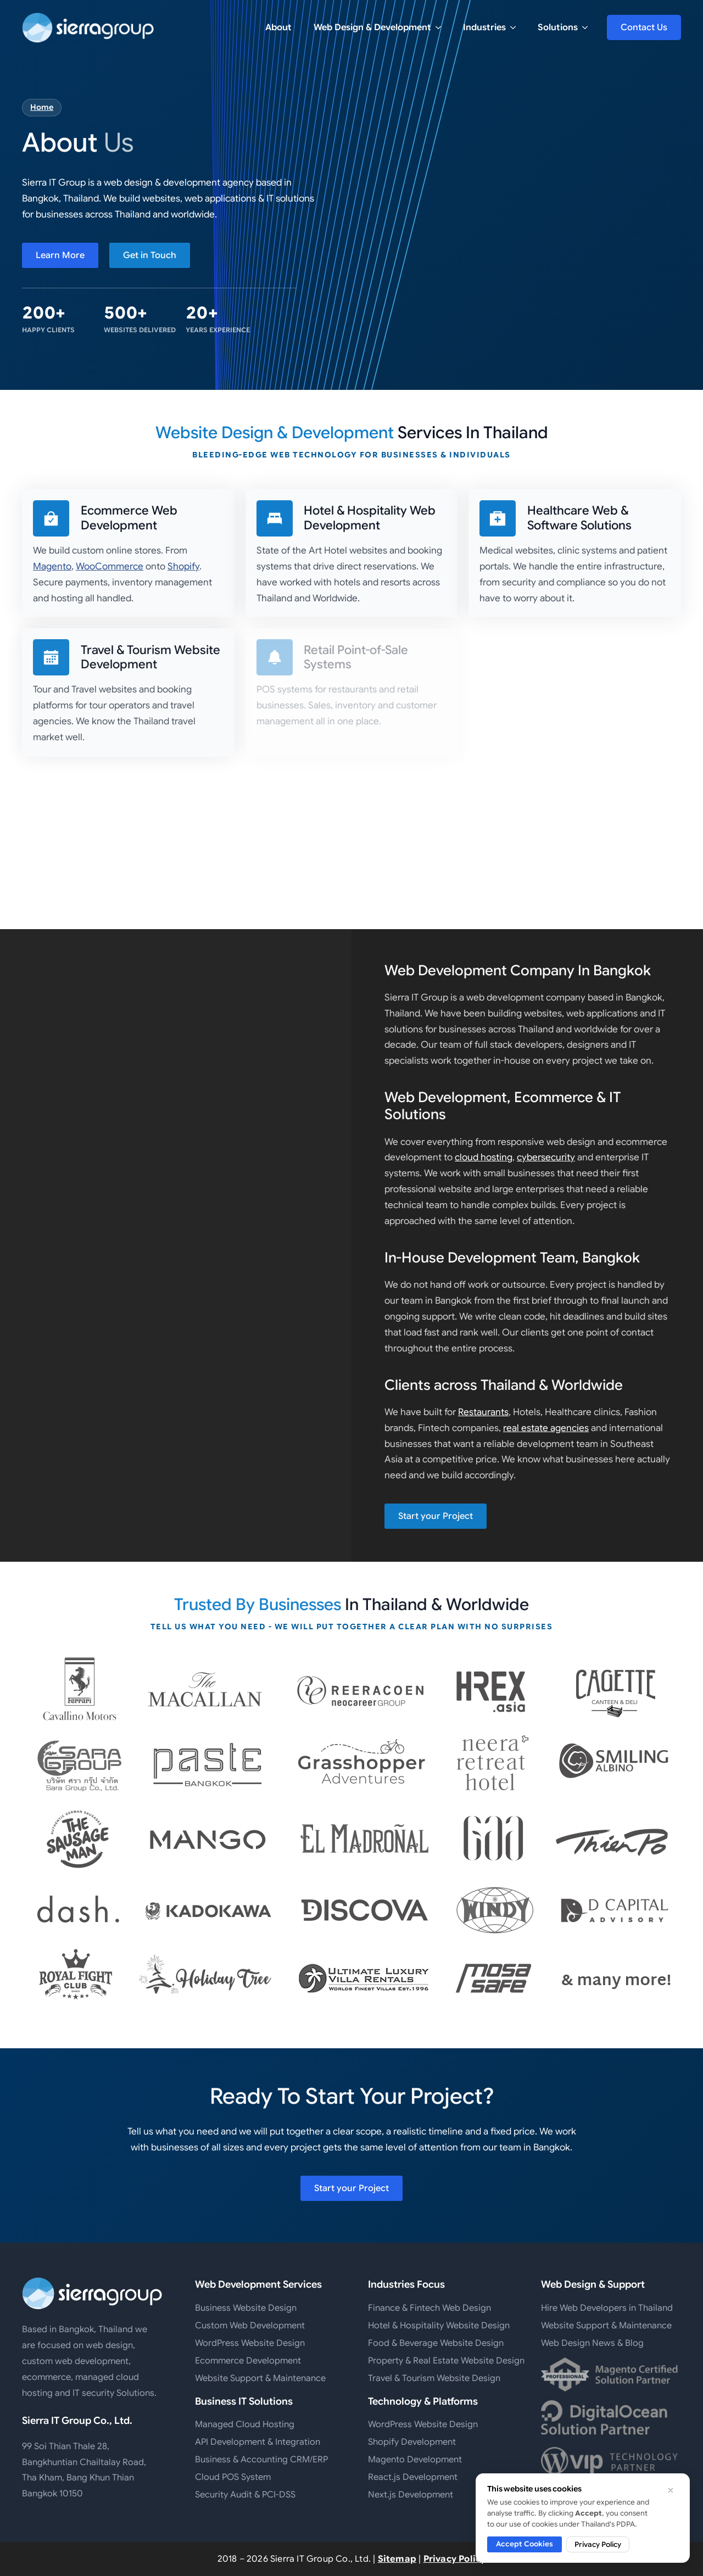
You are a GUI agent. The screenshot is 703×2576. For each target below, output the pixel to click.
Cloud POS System (233, 2477)
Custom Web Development (250, 2325)
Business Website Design (246, 2308)
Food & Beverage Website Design (436, 2343)
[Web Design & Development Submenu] (441, 27)
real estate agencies (546, 1428)
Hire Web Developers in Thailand (607, 2308)
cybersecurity (546, 1157)
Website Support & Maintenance (260, 2378)
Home (41, 107)
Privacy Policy (454, 2558)
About (278, 27)
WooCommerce (109, 566)
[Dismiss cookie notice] (670, 2490)
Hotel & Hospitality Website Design (438, 2325)
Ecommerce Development (248, 2360)
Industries (484, 27)
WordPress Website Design (250, 2343)
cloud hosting (483, 1157)
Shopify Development (412, 2442)
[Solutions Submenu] (588, 27)
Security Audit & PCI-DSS (245, 2494)
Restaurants (483, 1412)
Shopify (183, 566)
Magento (52, 566)
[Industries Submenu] (516, 27)
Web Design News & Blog (592, 2343)
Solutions (558, 27)
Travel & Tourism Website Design (434, 2378)
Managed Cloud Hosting (244, 2424)
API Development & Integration (257, 2442)
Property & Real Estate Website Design (438, 2360)
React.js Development (412, 2477)
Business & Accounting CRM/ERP (261, 2459)
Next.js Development (410, 2494)
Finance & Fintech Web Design (429, 2308)
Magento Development (415, 2459)
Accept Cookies (524, 2544)
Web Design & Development (372, 27)
